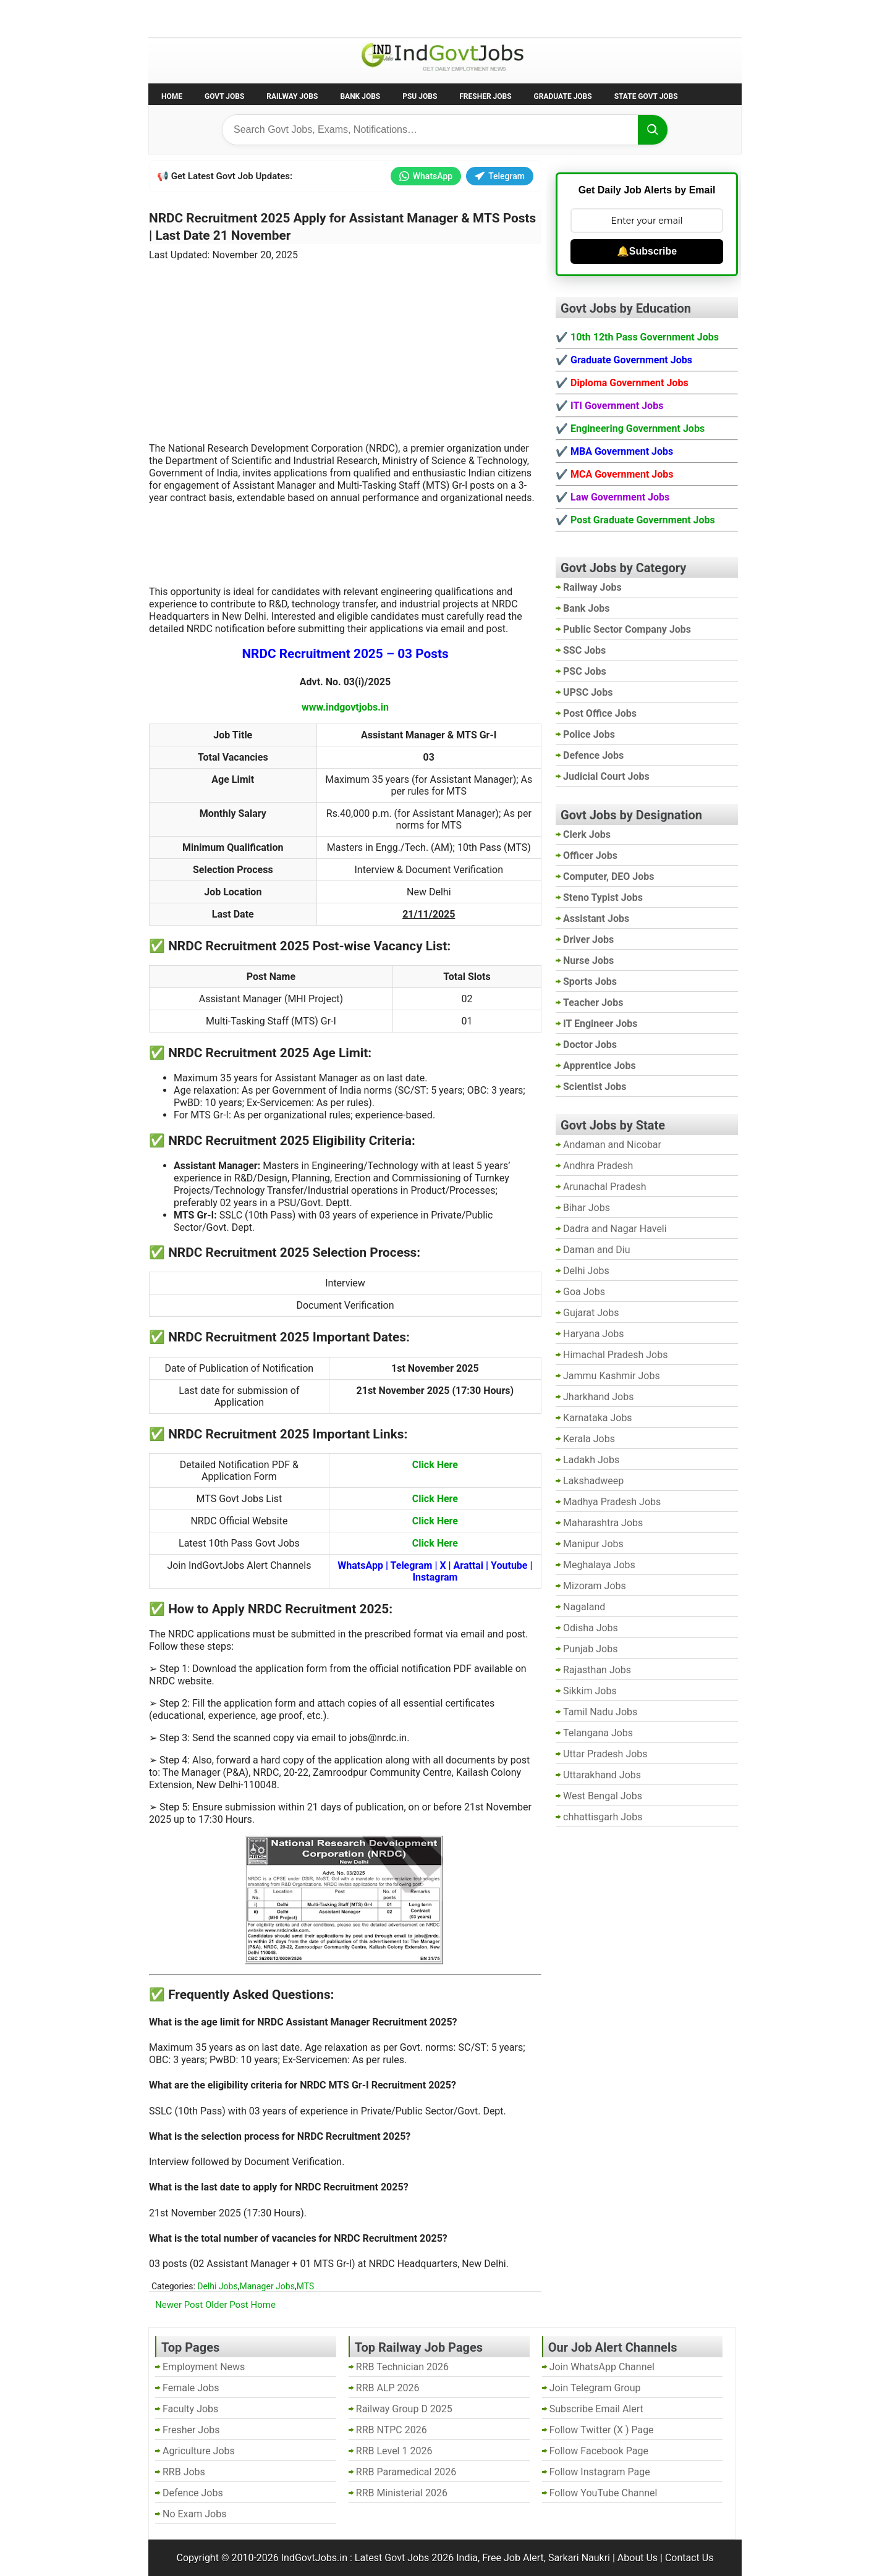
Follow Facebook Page (598, 2451)
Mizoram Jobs (594, 1586)
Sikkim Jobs (590, 1691)
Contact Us (689, 2558)
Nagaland (584, 1607)
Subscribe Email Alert (596, 2409)
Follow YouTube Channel (603, 2493)
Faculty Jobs (190, 2409)
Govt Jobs (224, 96)
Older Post (226, 2304)
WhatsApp (425, 176)
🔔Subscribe (647, 251)
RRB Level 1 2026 (394, 2451)
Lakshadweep (593, 1481)
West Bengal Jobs (602, 1796)
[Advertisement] (345, 344)
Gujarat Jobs (591, 1313)
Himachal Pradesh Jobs (615, 1355)
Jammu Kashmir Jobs (611, 1376)
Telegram (500, 176)
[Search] (653, 130)
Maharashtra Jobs (603, 1523)
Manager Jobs (266, 2286)
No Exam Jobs (183, 18)
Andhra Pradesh (598, 1166)
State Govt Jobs (646, 96)
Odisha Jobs (590, 1628)
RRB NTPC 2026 (391, 2430)
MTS (306, 2286)
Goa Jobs (584, 1292)
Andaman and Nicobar (612, 1145)
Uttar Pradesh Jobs (605, 1754)
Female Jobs (191, 2388)
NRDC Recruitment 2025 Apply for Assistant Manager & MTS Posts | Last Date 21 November (342, 227)
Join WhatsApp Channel (602, 2367)
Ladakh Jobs (591, 1460)
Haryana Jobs (593, 1334)
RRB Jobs (184, 2472)
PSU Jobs (419, 96)
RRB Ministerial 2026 (401, 2493)
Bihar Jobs (586, 1208)
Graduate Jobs (563, 96)
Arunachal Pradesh (604, 1187)
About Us (637, 2558)
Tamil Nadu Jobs (600, 1712)
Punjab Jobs (590, 1649)
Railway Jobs (292, 96)
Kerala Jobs (589, 1439)
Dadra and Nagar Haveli (615, 1229)
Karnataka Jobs (597, 1418)
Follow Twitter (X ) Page (601, 2430)
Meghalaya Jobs (599, 1565)
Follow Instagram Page (599, 2472)
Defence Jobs (193, 2493)
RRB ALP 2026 (388, 2388)
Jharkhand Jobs (598, 1397)
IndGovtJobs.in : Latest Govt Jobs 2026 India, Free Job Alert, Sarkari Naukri (445, 2558)
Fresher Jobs (485, 96)
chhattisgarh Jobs (602, 1817)
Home (171, 96)
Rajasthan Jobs (597, 1670)
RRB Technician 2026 (402, 2367)
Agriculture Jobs (199, 2451)
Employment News (263, 18)
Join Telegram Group (595, 2388)
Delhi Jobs (217, 2286)
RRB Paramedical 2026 (406, 2472)
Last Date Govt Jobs (355, 18)
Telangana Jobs (598, 1733)
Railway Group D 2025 (404, 2409)
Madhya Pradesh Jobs (612, 1502)
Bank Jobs (360, 96)
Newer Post (179, 2304)
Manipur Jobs (593, 1544)
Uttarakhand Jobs (602, 1775)
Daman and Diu (596, 1250)
